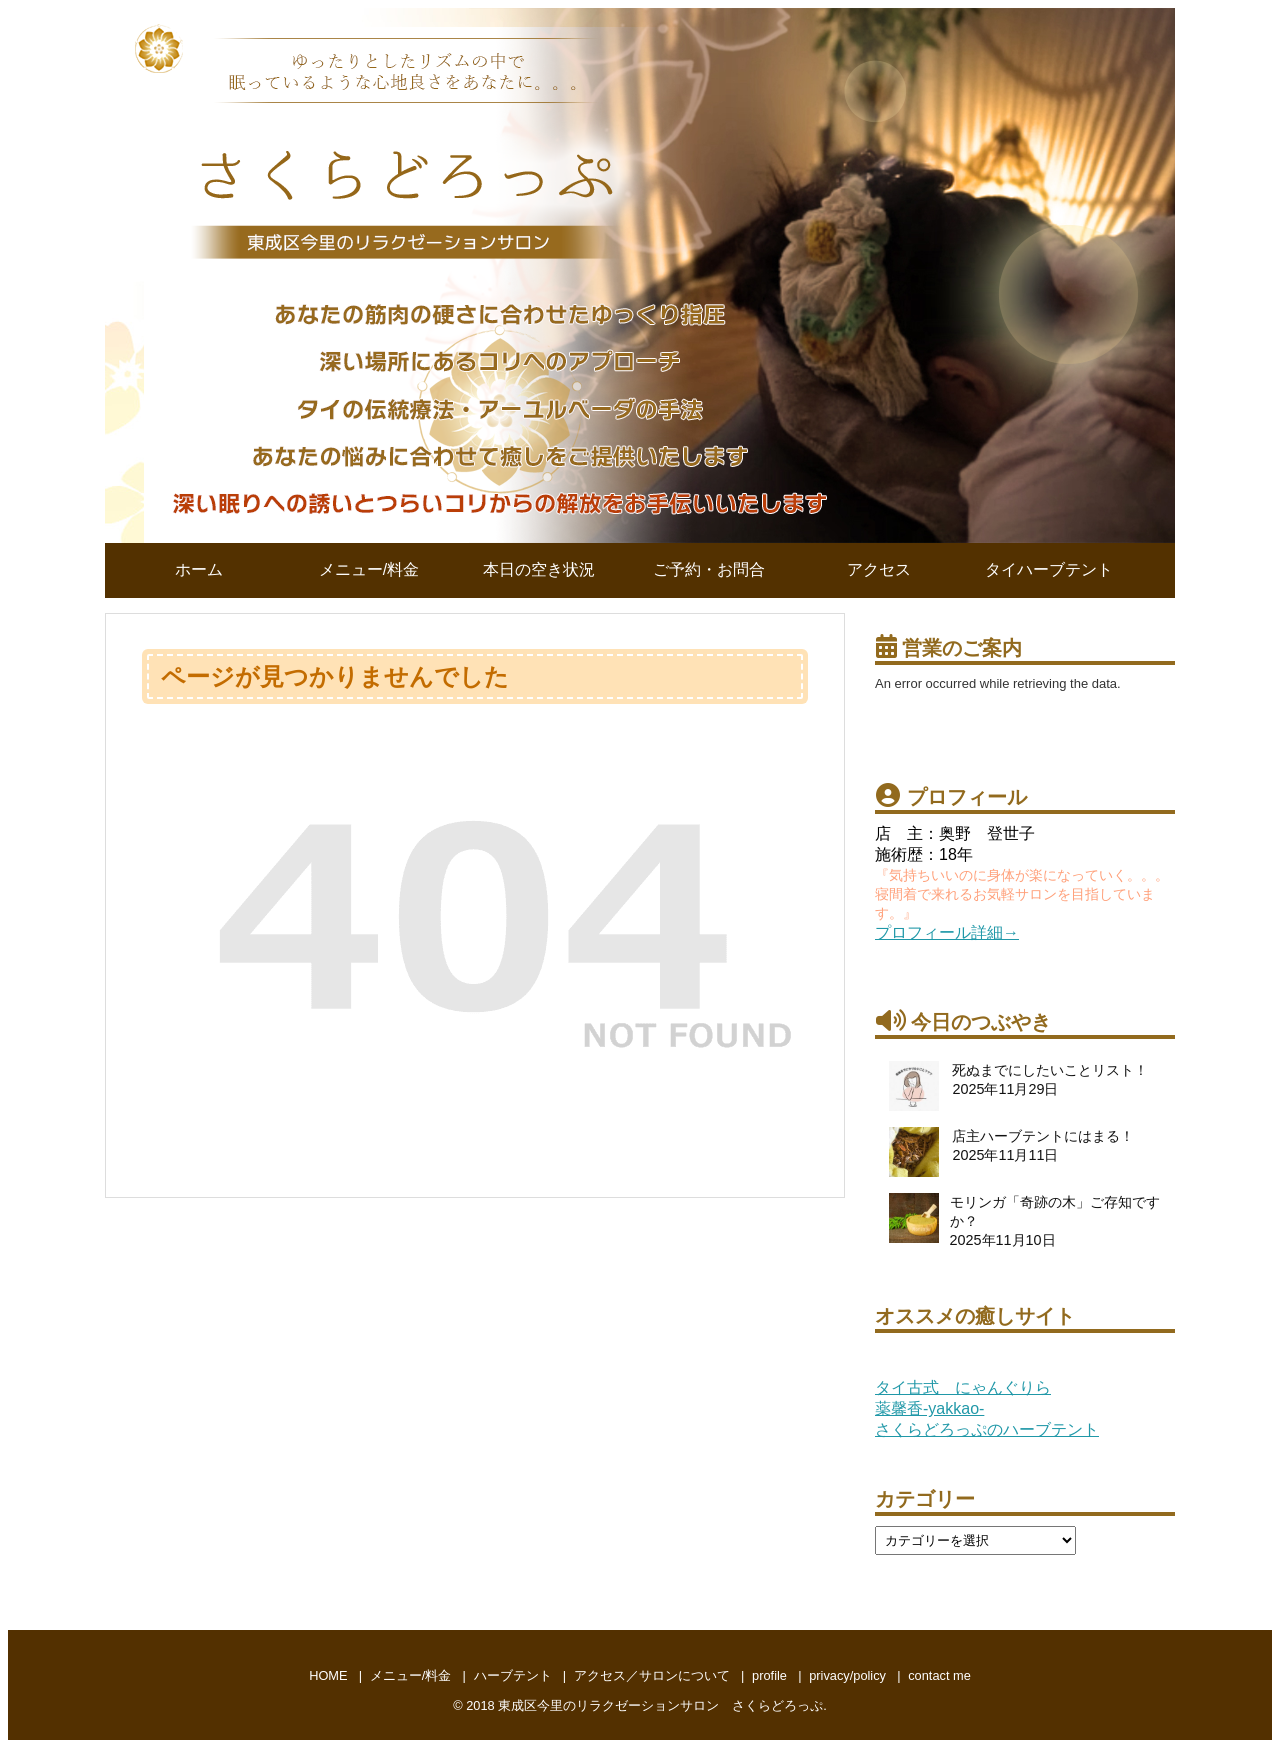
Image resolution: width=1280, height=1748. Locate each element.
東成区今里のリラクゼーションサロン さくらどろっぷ (660, 1705)
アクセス (879, 569)
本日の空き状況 (539, 569)
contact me (939, 1675)
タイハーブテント (1049, 569)
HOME (328, 1675)
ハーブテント (513, 1675)
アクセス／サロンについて (652, 1675)
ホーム (199, 569)
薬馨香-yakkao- (929, 1408)
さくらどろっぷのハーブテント (987, 1429)
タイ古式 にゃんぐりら (963, 1387)
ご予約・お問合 (709, 569)
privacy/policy (847, 1675)
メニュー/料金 (369, 569)
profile (769, 1675)
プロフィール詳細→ (947, 932)
